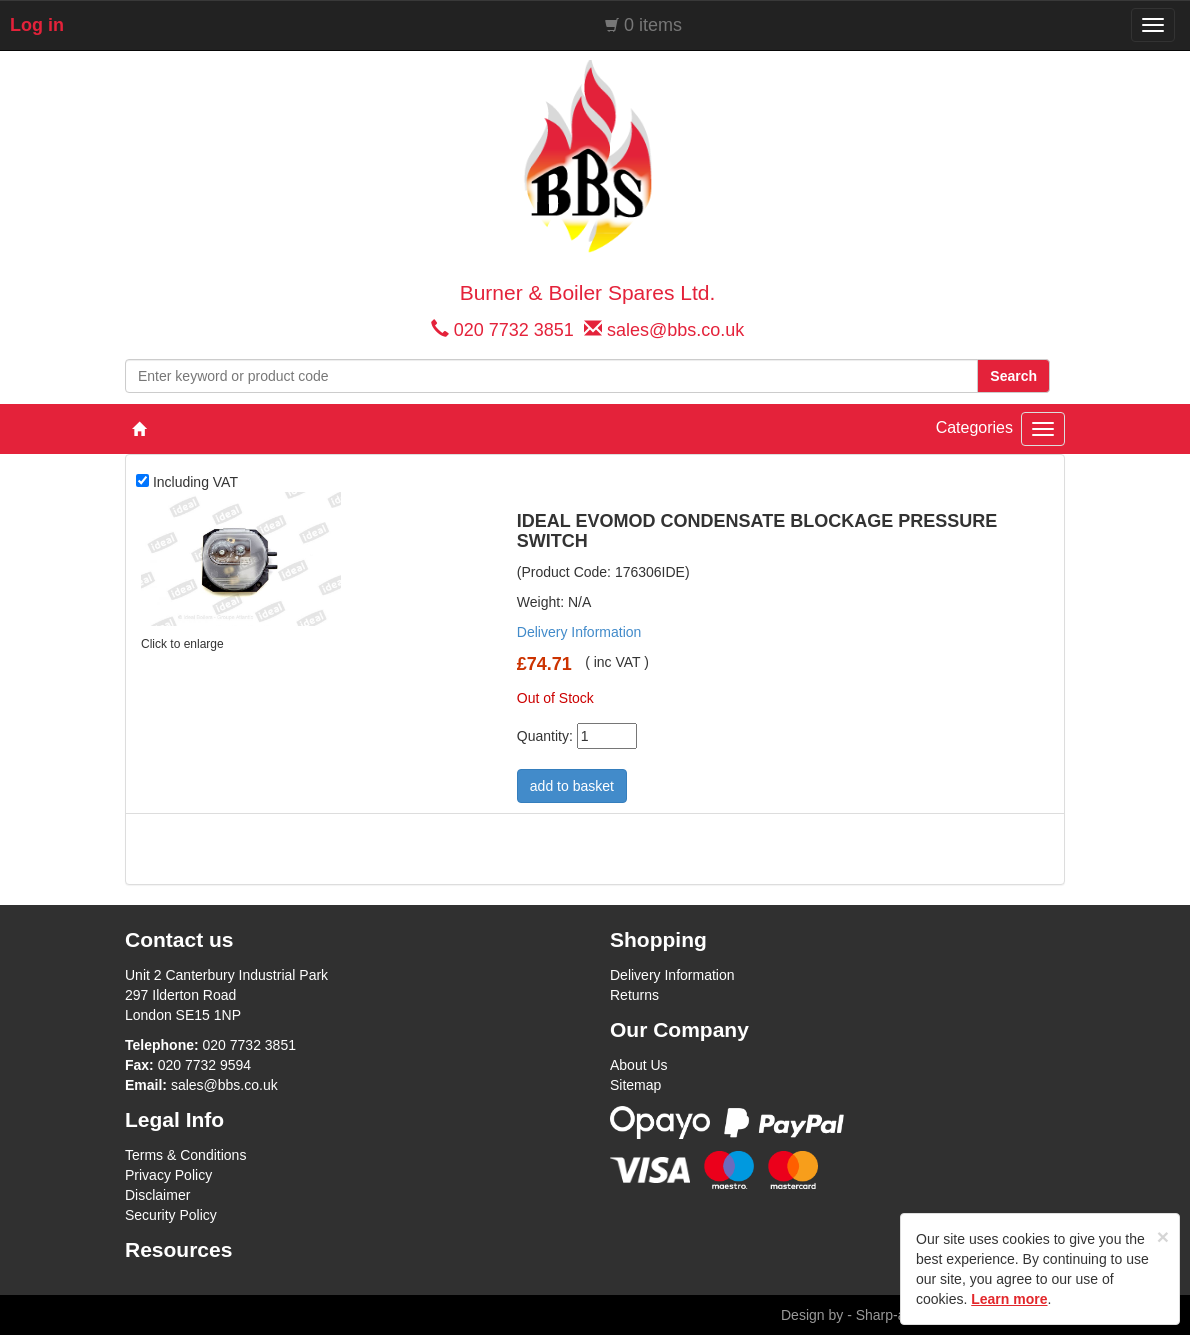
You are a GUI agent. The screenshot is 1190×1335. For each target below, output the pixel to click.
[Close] (1163, 1236)
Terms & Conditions (185, 1155)
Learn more (1009, 1299)
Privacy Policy (168, 1175)
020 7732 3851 (514, 330)
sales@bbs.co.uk (675, 330)
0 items (653, 25)
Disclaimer (157, 1195)
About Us (639, 1065)
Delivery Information (579, 632)
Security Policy (171, 1215)
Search (1013, 376)
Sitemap (635, 1085)
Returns (634, 995)
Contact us (179, 939)
